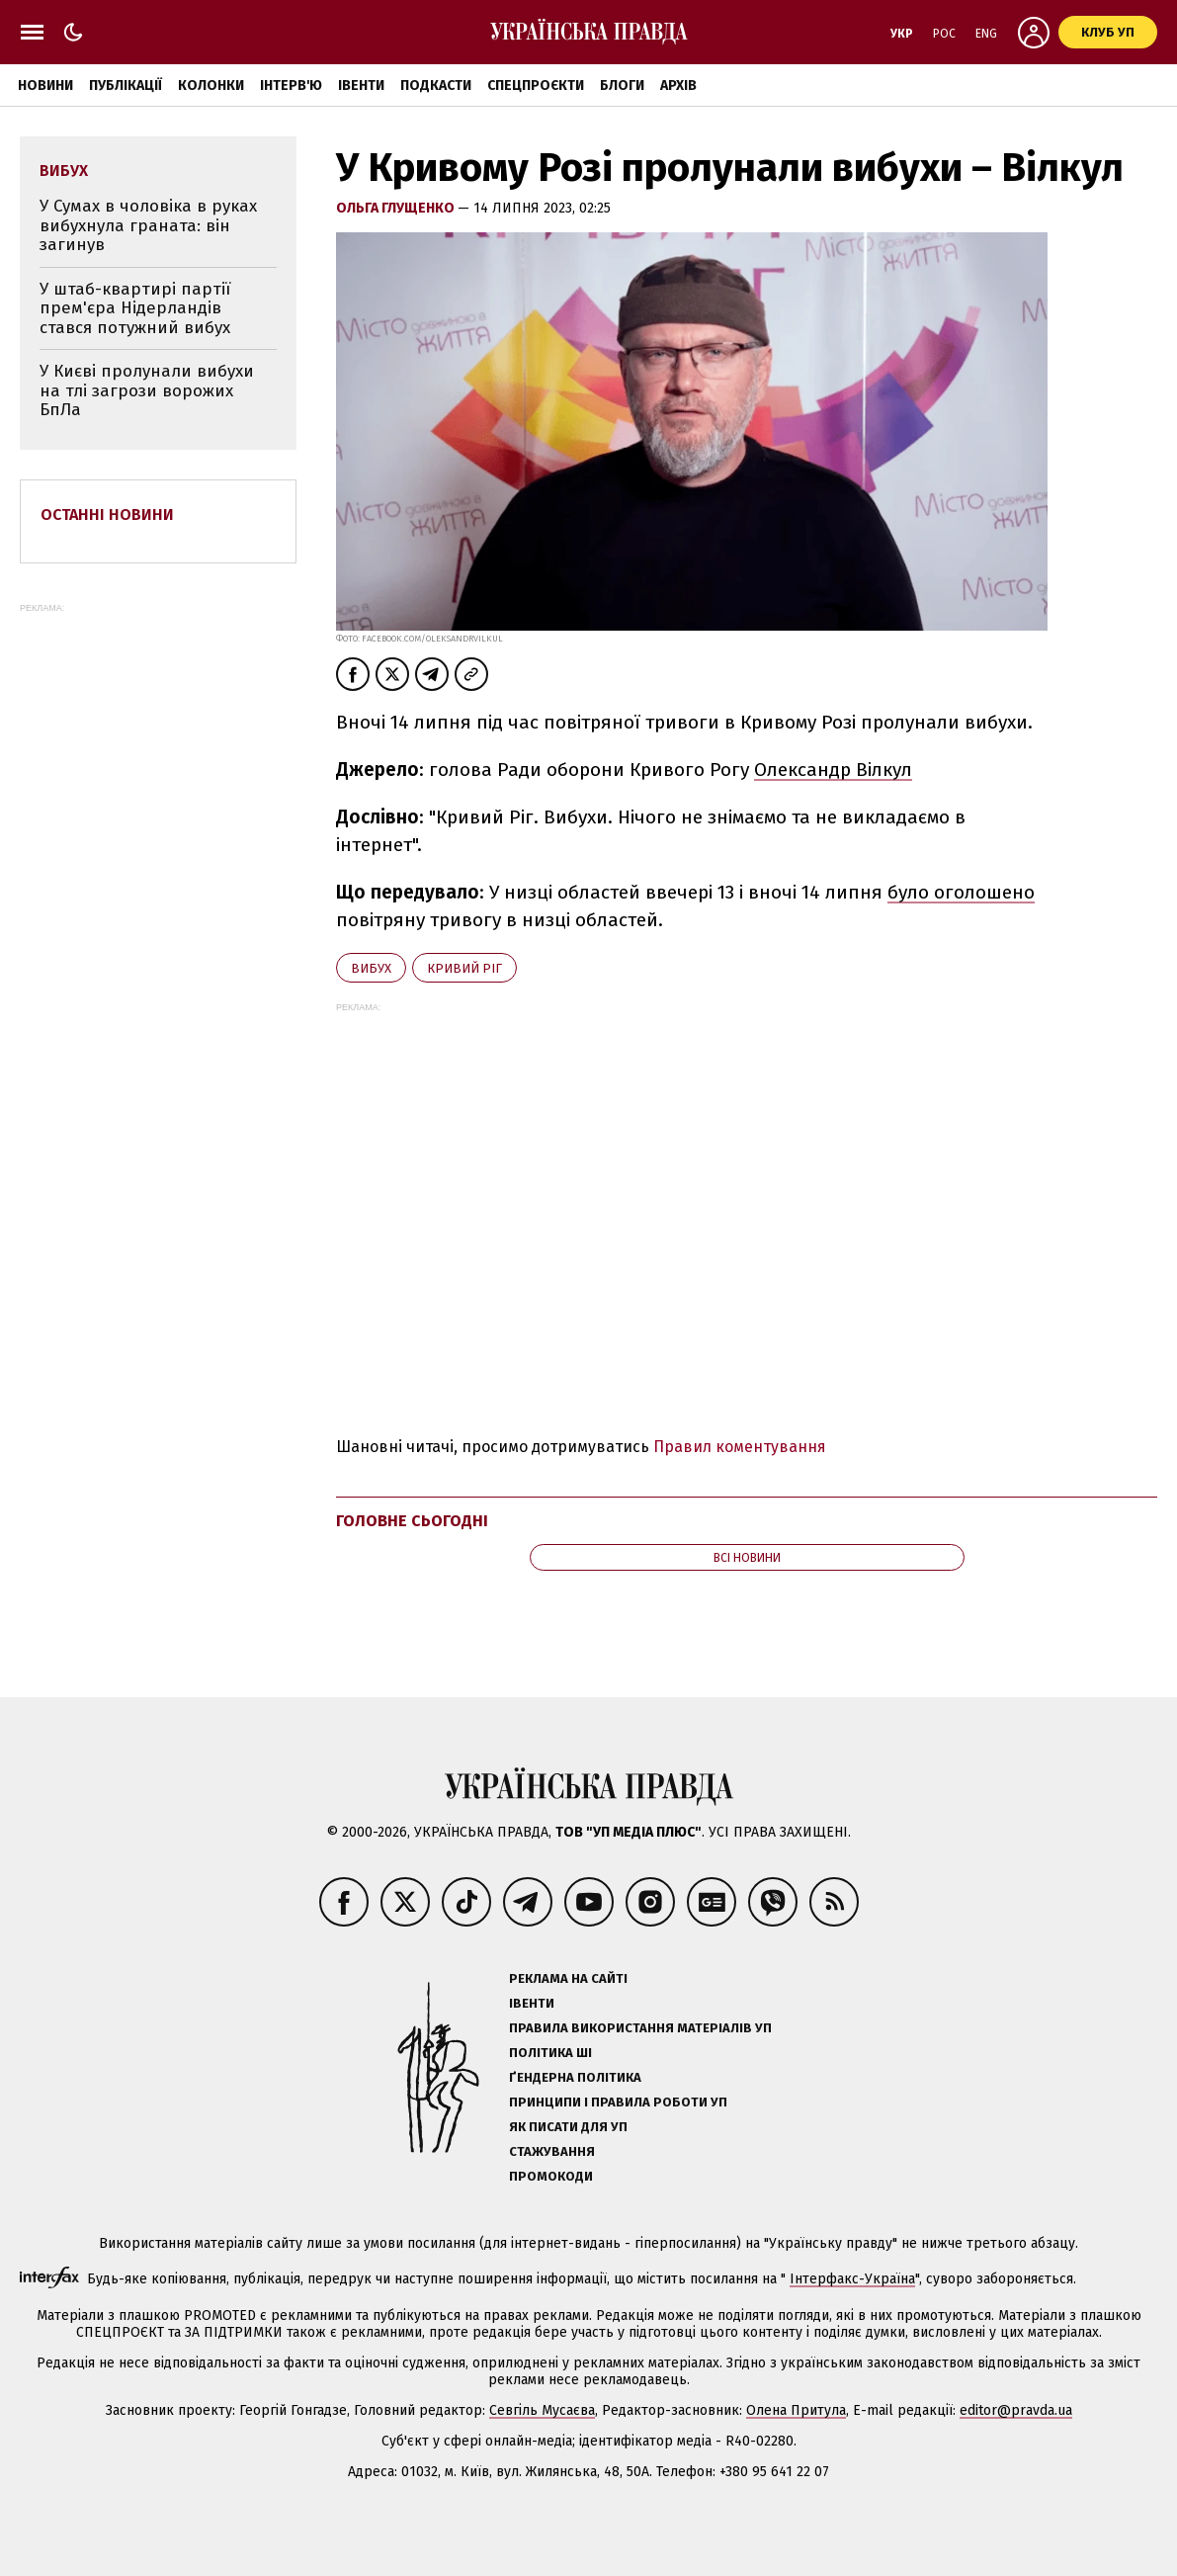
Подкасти (435, 85)
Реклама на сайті (568, 1978)
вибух (371, 968)
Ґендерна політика (575, 2077)
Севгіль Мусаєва (542, 2410)
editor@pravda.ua (1016, 2410)
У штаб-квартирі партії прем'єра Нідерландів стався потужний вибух (135, 308)
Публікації (125, 85)
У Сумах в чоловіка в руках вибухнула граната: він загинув (148, 225)
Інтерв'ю (291, 85)
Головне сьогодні (412, 1520)
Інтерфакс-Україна (852, 2279)
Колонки (211, 85)
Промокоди (551, 2176)
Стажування (552, 2151)
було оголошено (961, 892)
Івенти (361, 85)
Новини (45, 85)
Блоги (622, 85)
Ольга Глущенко (397, 208)
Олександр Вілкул (833, 769)
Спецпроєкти (535, 85)
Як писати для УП (568, 2126)
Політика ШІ (550, 2052)
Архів (678, 85)
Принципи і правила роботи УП (618, 2102)
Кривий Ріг (464, 968)
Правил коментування (739, 1446)
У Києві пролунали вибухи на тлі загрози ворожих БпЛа (147, 390)
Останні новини (107, 514)
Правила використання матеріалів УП (640, 2027)
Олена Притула (796, 2410)
